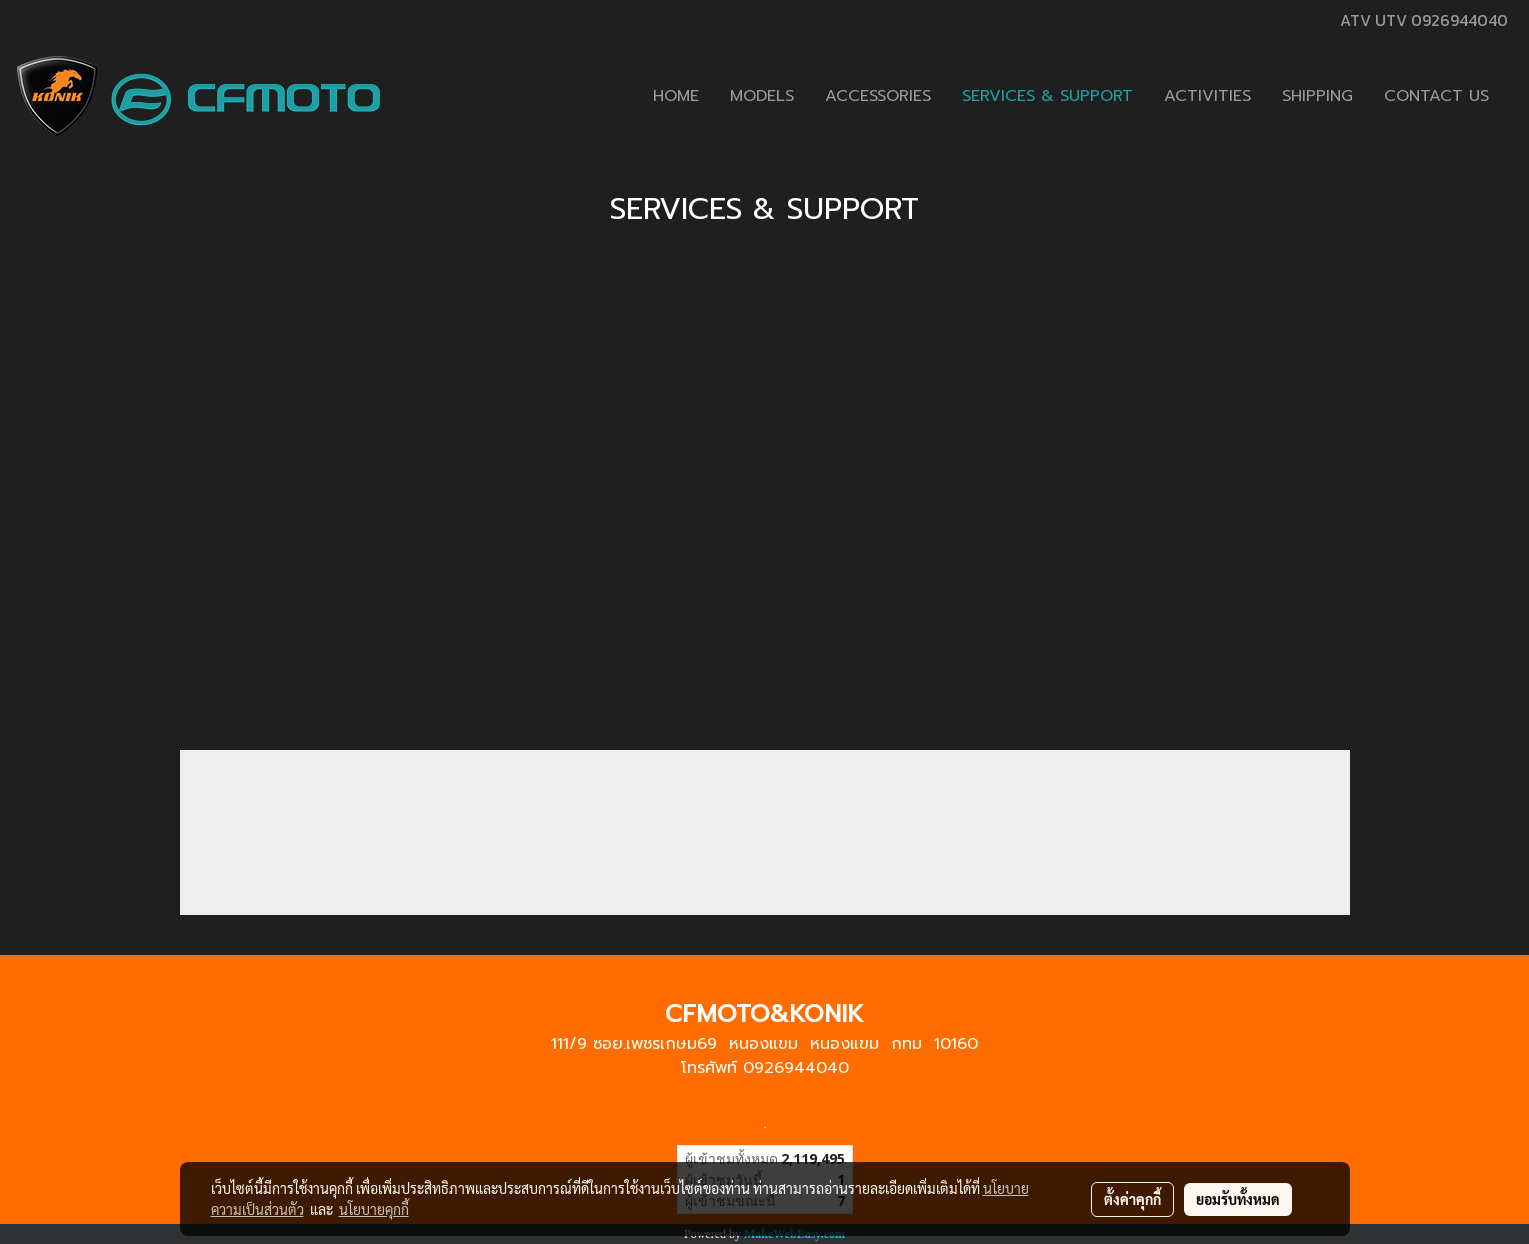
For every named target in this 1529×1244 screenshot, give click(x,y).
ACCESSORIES (878, 96)
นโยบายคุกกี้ (374, 1209)
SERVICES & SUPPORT (1047, 96)
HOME (676, 96)
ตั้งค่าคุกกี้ (1132, 1199)
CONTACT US (1436, 96)
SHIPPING (1317, 96)
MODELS (762, 96)
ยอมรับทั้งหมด (1238, 1199)
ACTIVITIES (1207, 96)
